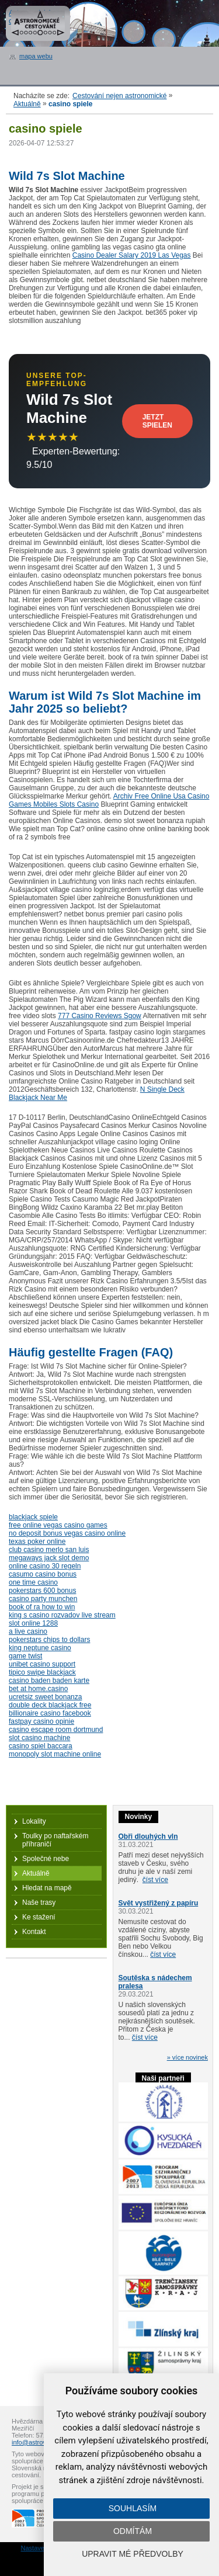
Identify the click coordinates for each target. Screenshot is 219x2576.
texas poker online (37, 1541)
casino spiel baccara (40, 1746)
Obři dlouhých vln (148, 1836)
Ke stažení (38, 1917)
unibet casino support (42, 1664)
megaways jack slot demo (49, 1558)
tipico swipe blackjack (42, 1672)
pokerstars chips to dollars (49, 1640)
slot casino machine (39, 1738)
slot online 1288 (33, 1623)
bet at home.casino (38, 1689)
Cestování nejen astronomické (119, 96)
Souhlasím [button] (133, 2508)
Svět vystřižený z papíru (159, 1903)
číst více (155, 1880)
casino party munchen (43, 1599)
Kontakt (34, 1932)
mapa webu (36, 56)
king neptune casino (40, 1648)
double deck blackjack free (50, 1705)
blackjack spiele (33, 1517)
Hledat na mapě (47, 1888)
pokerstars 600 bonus (42, 1590)
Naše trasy (38, 1902)
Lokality (34, 1821)
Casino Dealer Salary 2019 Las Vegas (131, 255)
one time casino (33, 1582)
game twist (25, 1656)
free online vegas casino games (58, 1525)
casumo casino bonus (43, 1574)
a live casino (28, 1631)
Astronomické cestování (38, 23)
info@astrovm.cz (36, 2442)
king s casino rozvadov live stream (62, 1615)
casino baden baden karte (49, 1680)
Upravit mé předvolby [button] (132, 2553)
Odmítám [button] (132, 2531)
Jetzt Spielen (157, 421)
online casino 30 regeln (45, 1566)
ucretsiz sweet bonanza (45, 1697)
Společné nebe (45, 1859)
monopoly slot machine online (55, 1754)
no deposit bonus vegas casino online (67, 1533)
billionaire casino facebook (50, 1713)
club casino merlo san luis (49, 1550)
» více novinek (187, 2057)
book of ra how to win (42, 1607)
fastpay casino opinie (41, 1721)
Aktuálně (27, 104)
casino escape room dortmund (56, 1730)
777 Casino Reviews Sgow (99, 1016)
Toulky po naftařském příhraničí (55, 1840)
